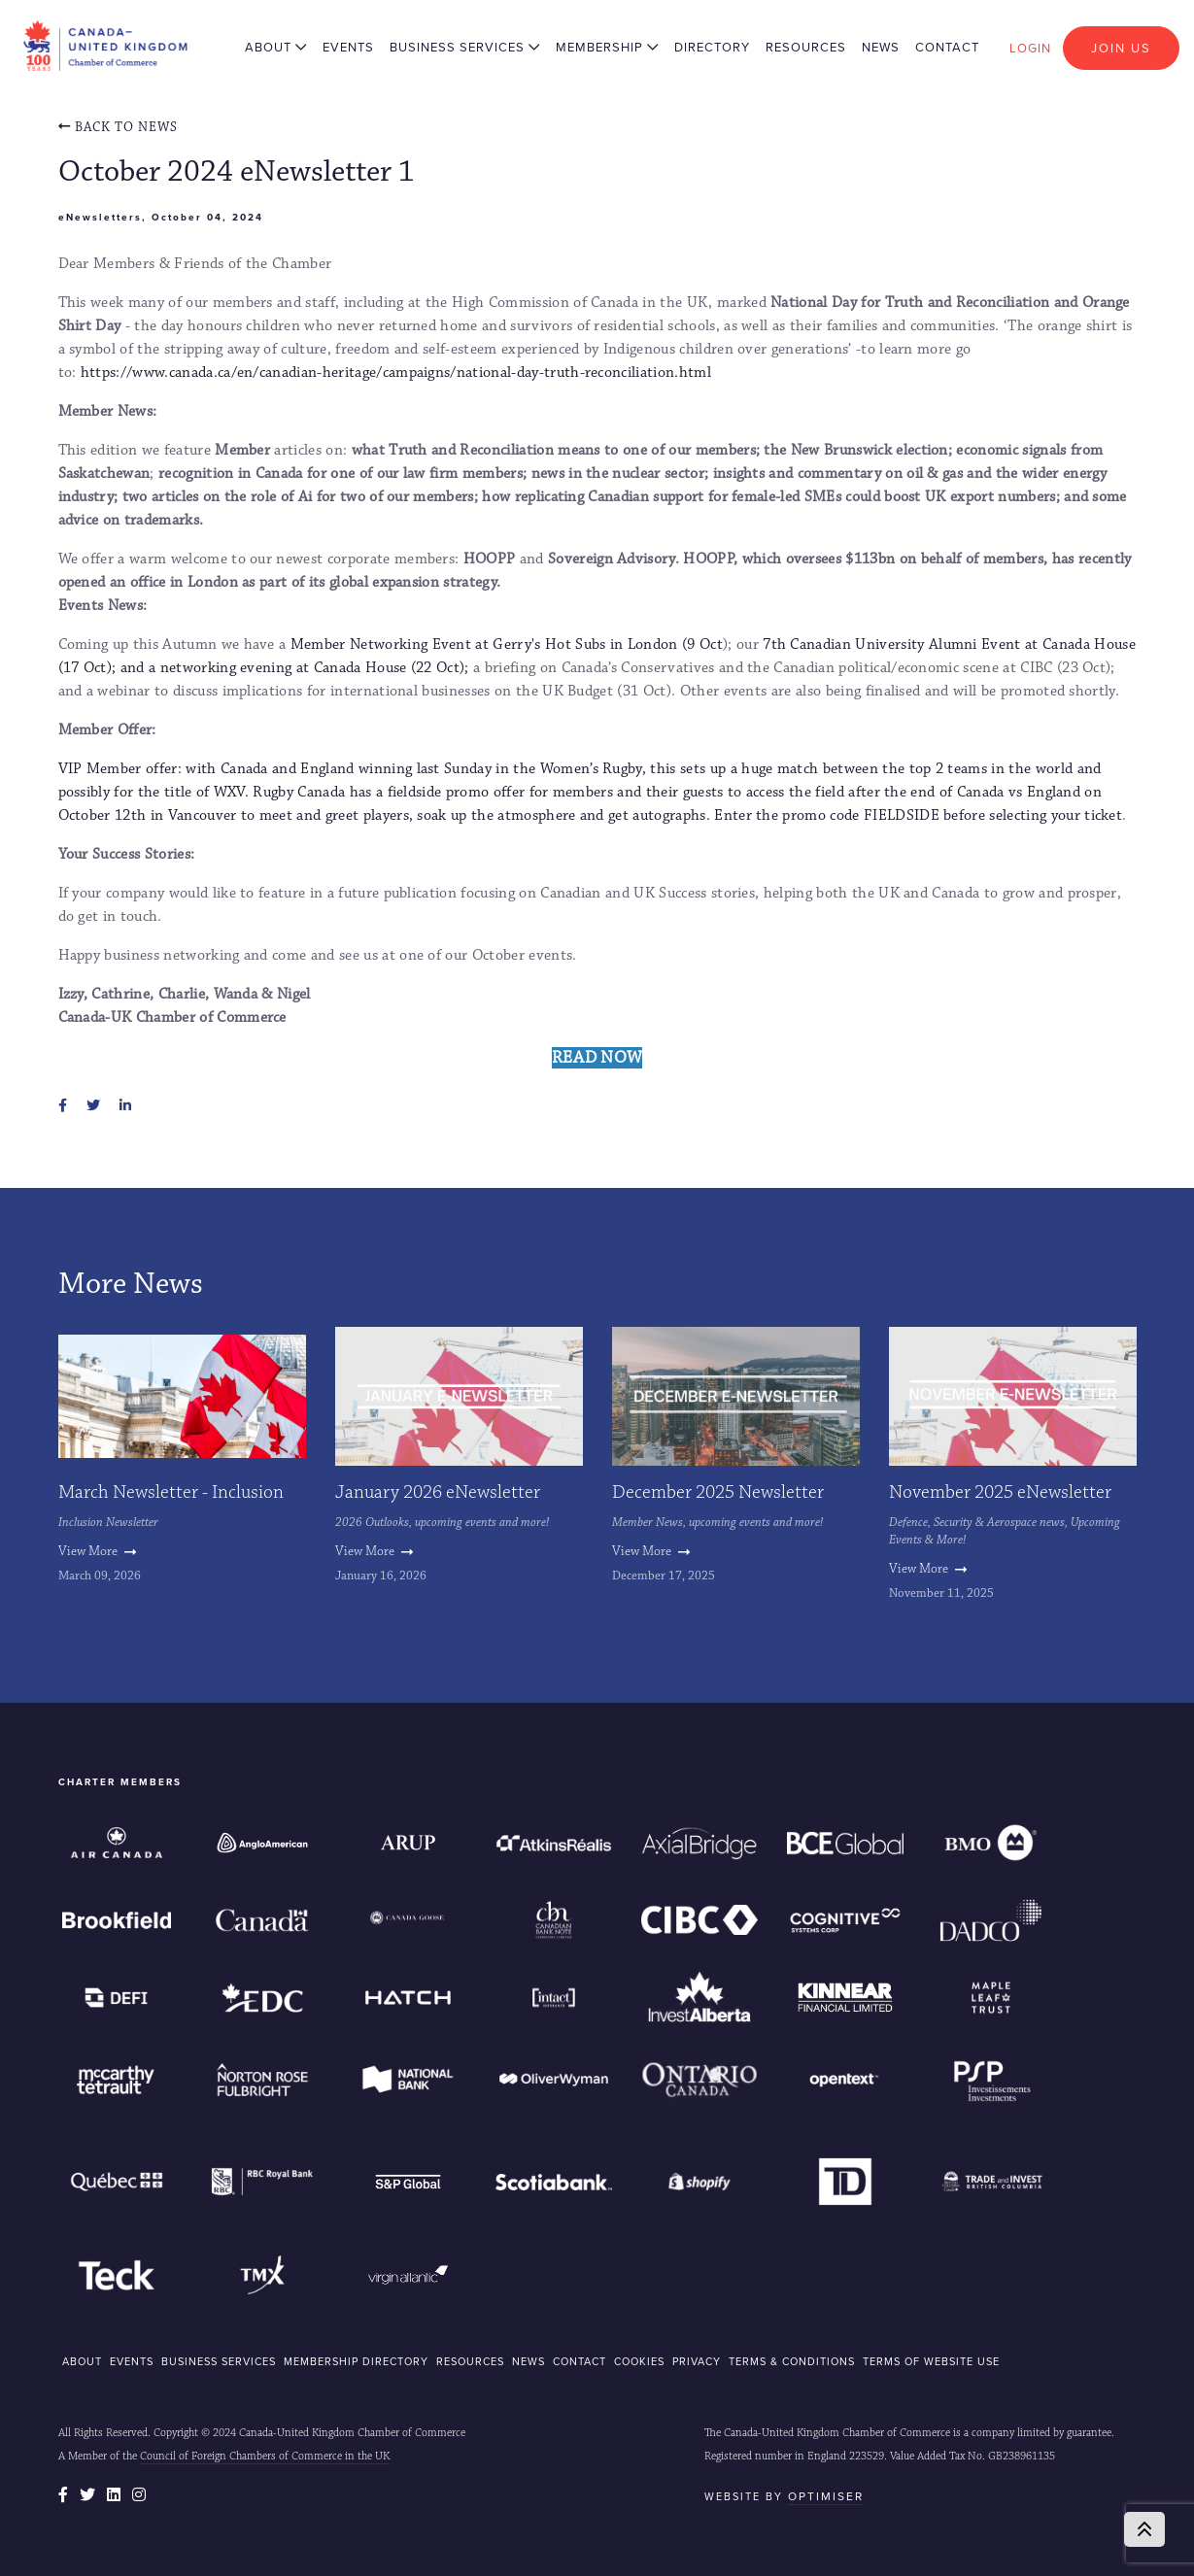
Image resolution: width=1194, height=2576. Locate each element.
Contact (947, 47)
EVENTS (132, 2361)
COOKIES (639, 2361)
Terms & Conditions (792, 2361)
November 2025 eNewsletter (1000, 1492)
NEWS (528, 2361)
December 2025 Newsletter (718, 1492)
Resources (806, 47)
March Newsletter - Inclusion (171, 1492)
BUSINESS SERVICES (218, 2361)
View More (97, 1551)
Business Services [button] (465, 47)
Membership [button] (607, 47)
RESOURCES (470, 2361)
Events (348, 47)
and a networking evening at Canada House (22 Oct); (296, 668)
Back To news (118, 127)
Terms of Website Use (931, 2361)
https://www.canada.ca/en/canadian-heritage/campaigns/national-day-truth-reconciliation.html (396, 372)
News (881, 47)
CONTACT (579, 2361)
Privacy (696, 2361)
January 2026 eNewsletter (437, 1492)
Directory (712, 47)
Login (1030, 48)
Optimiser (826, 2496)
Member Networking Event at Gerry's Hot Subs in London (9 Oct (506, 644)
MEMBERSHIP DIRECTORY (356, 2361)
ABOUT (82, 2361)
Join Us (1121, 48)
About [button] (276, 47)
